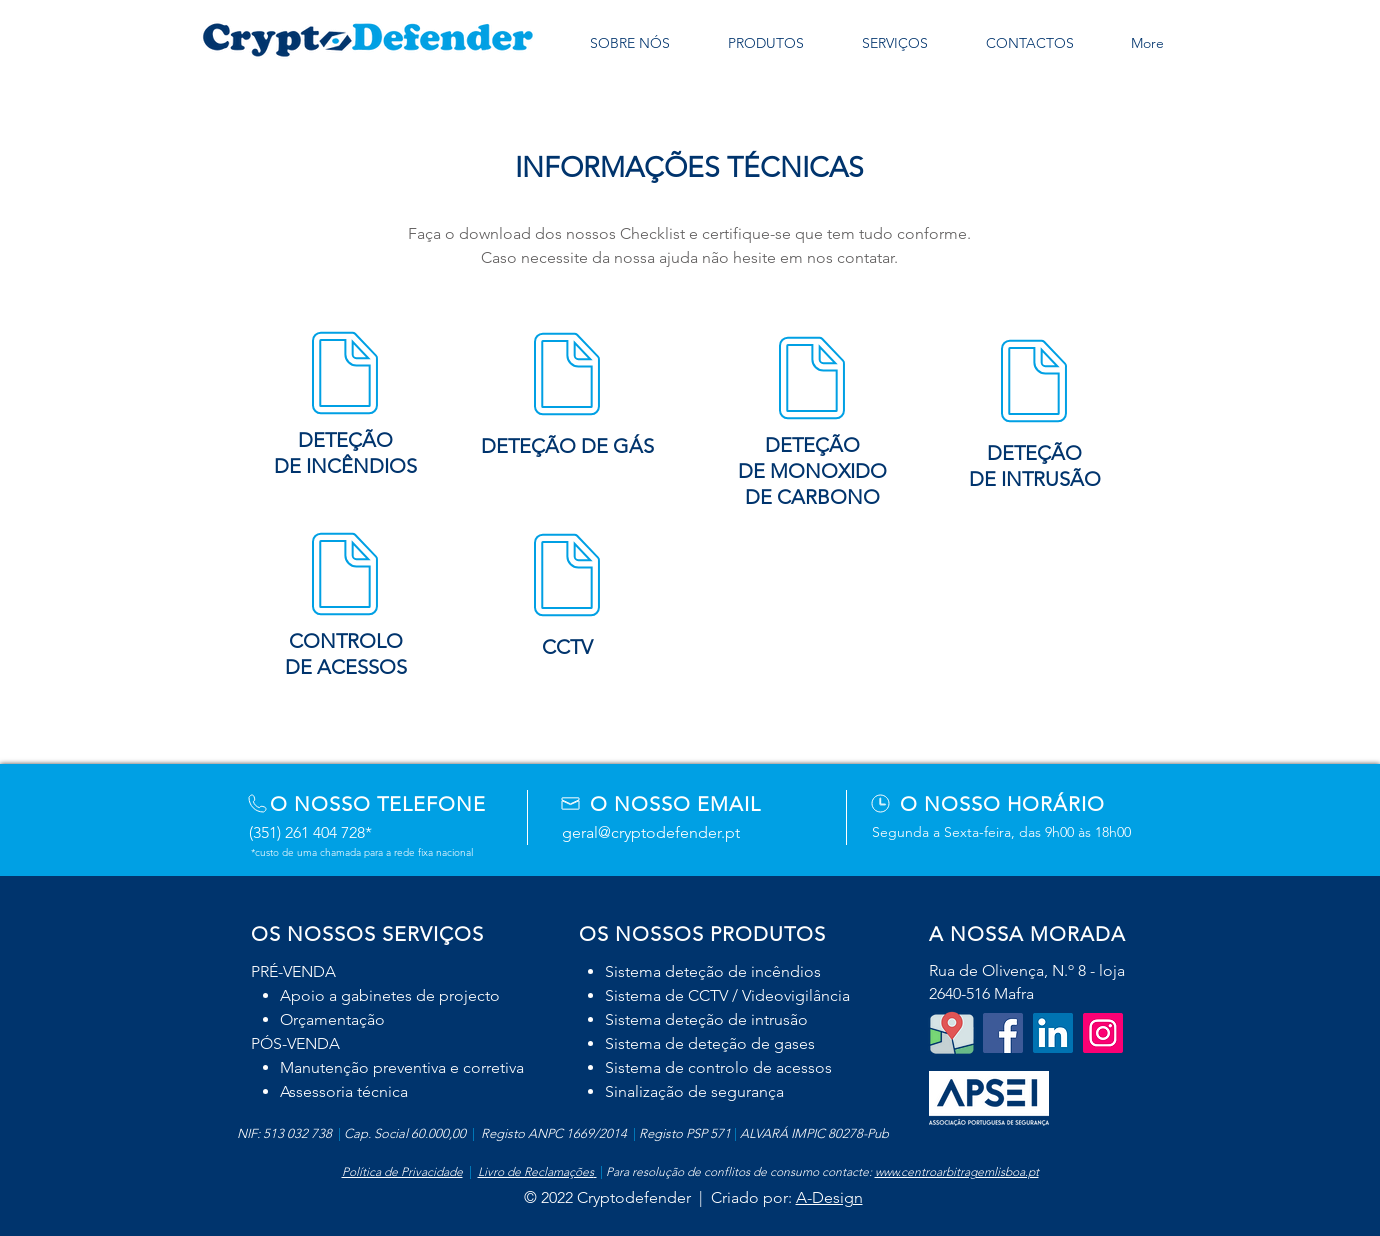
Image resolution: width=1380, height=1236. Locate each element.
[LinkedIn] (1053, 1033)
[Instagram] (1103, 1033)
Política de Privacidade (402, 1171)
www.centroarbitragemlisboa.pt (957, 1171)
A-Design (829, 1197)
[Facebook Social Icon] (1003, 1033)
